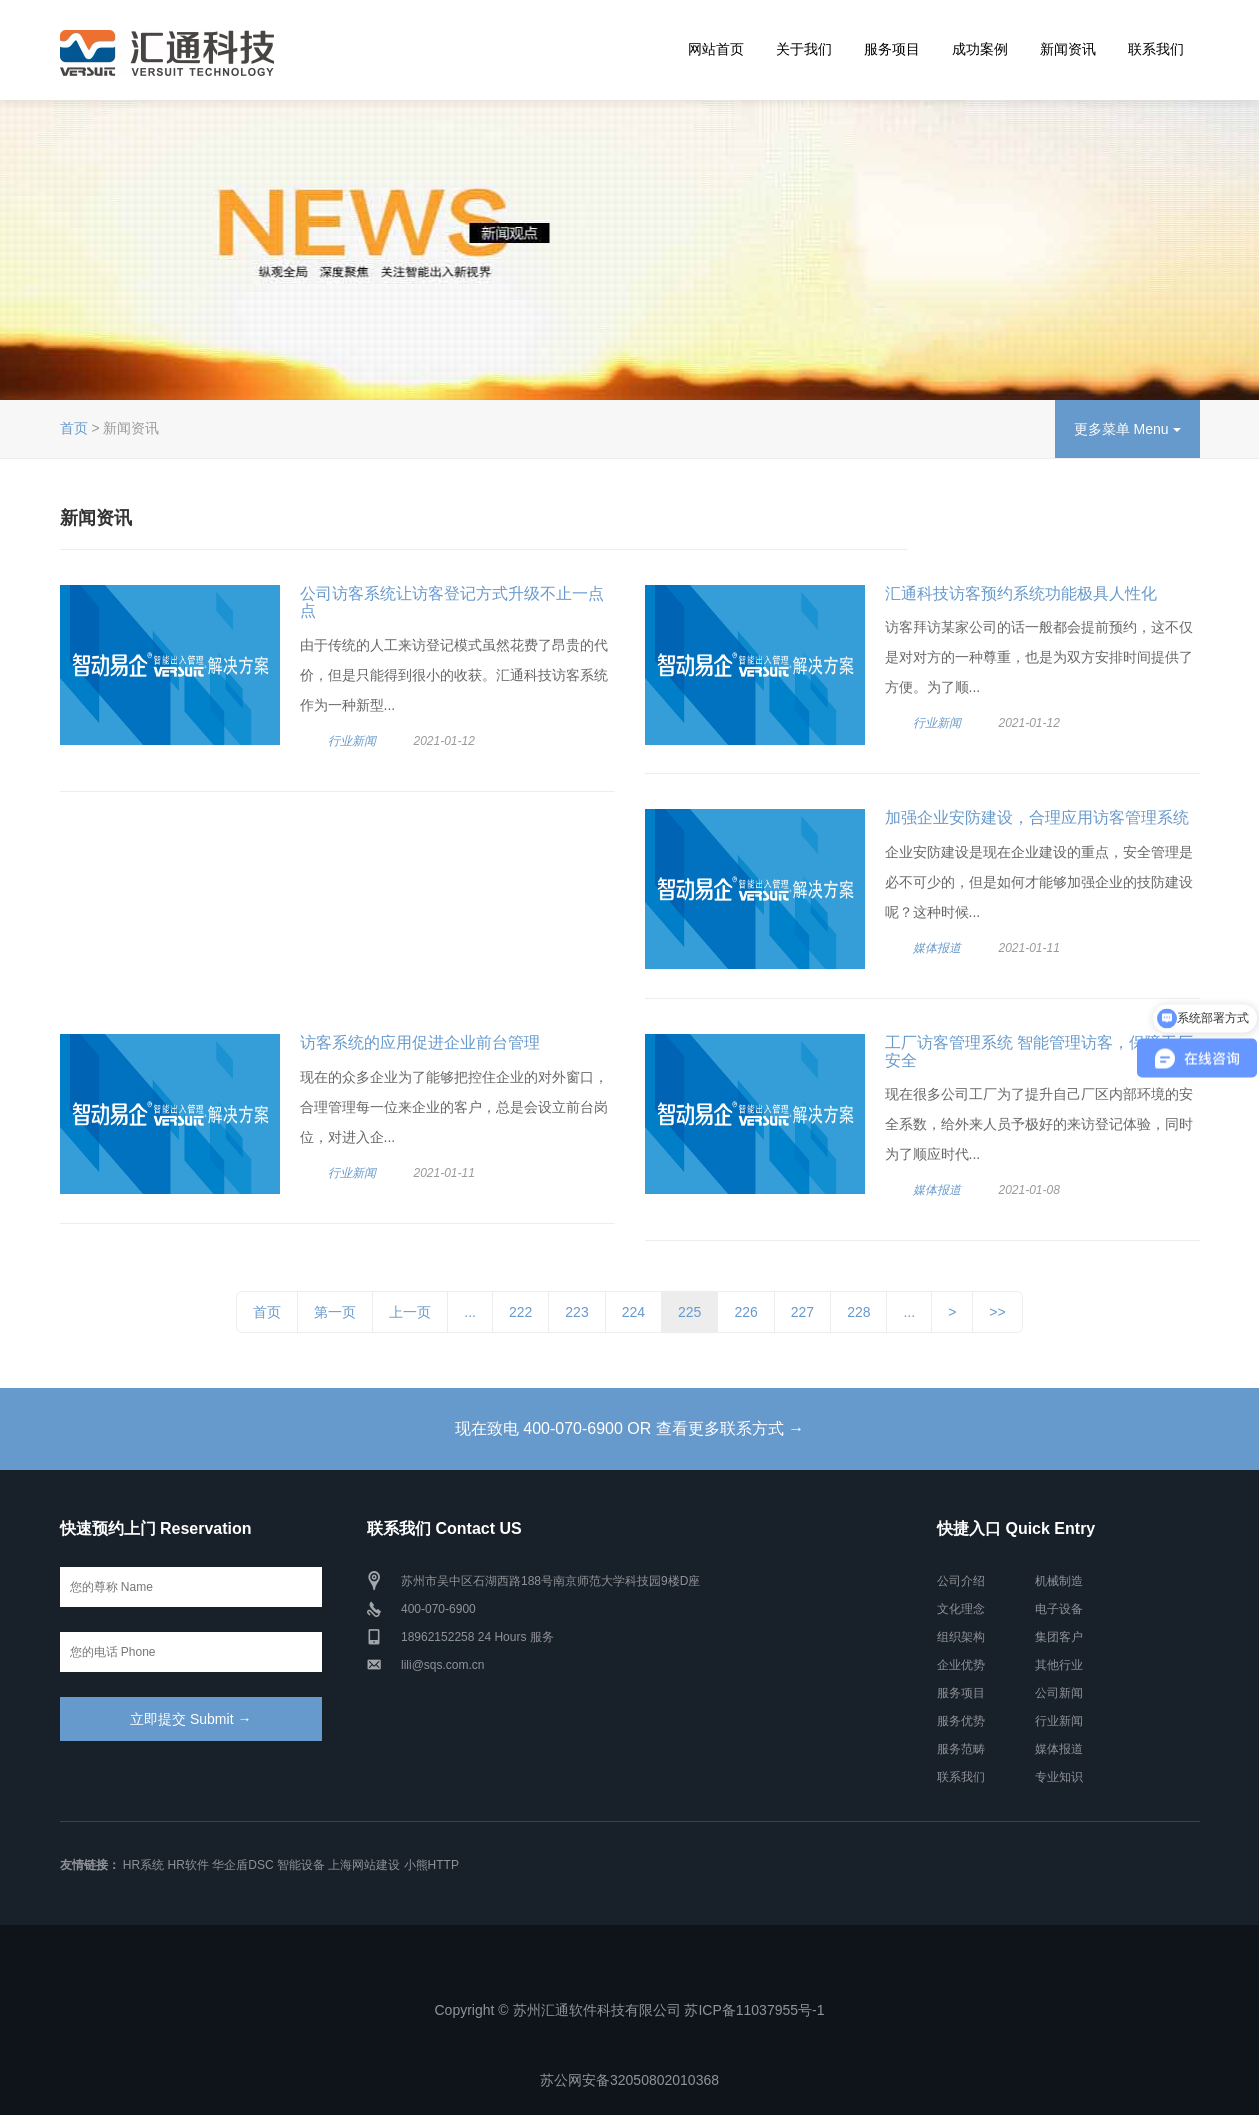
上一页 (410, 1312)
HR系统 (143, 1865)
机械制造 (1059, 1581)
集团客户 (1059, 1637)
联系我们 (1156, 49)
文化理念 (961, 1609)
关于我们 (804, 49)
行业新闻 (352, 741)
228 (858, 1312)
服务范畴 (961, 1749)
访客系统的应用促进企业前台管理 (420, 1042)
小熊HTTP (431, 1865)
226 (745, 1312)
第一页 (335, 1312)
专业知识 (1059, 1777)
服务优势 (961, 1721)
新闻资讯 (1068, 49)
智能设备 (301, 1865)
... (470, 1312)
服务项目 (892, 49)
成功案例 (980, 49)
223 (576, 1312)
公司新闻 (1059, 1693)
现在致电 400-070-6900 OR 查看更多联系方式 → (629, 1428)
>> (997, 1312)
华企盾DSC (242, 1865)
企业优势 (961, 1665)
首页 (74, 428)
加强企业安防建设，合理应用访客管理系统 (1037, 817)
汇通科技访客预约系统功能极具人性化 (1021, 593)
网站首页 (716, 49)
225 (689, 1312)
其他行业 (1059, 1665)
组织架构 (961, 1637)
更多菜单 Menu (1127, 429)
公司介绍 (961, 1581)
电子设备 (1059, 1609)
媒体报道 (937, 948)
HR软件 (188, 1865)
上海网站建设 (364, 1865)
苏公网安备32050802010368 (629, 2080)
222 (520, 1312)
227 (802, 1312)
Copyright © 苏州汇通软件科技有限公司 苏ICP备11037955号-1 (630, 2010)
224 (633, 1312)
